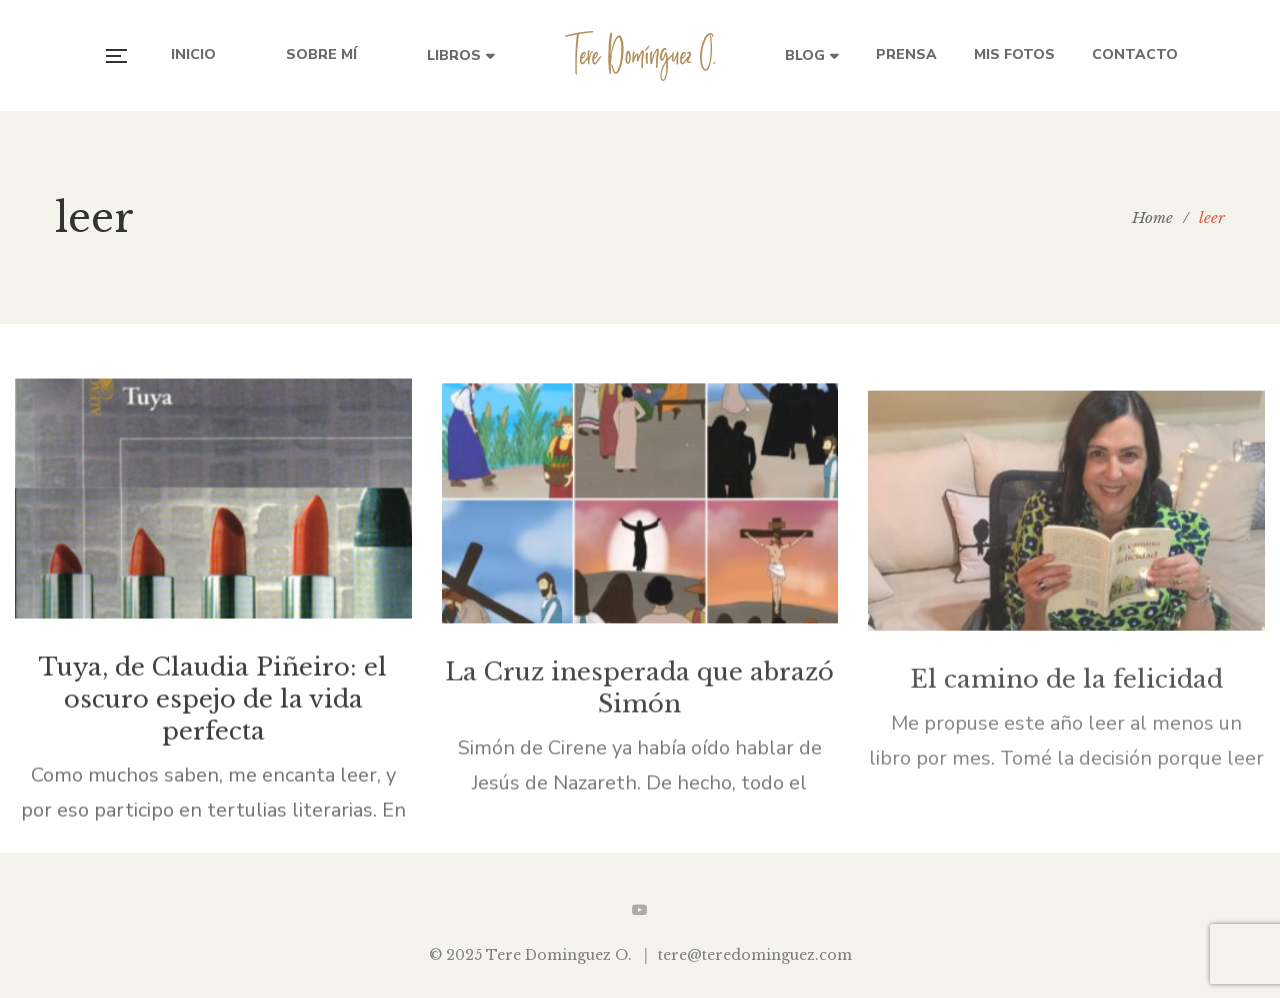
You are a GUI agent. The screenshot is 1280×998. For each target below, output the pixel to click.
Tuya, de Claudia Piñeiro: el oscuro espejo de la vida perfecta (213, 706)
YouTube (640, 910)
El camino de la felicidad (1066, 694)
